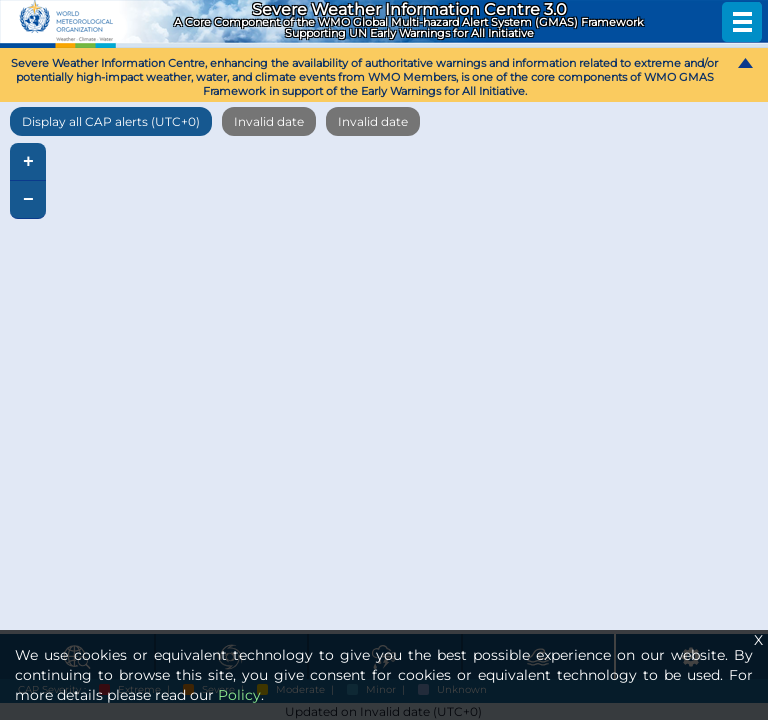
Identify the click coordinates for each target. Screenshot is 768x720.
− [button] (28, 200)
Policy (239, 695)
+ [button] (28, 162)
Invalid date (269, 121)
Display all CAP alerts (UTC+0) (111, 121)
